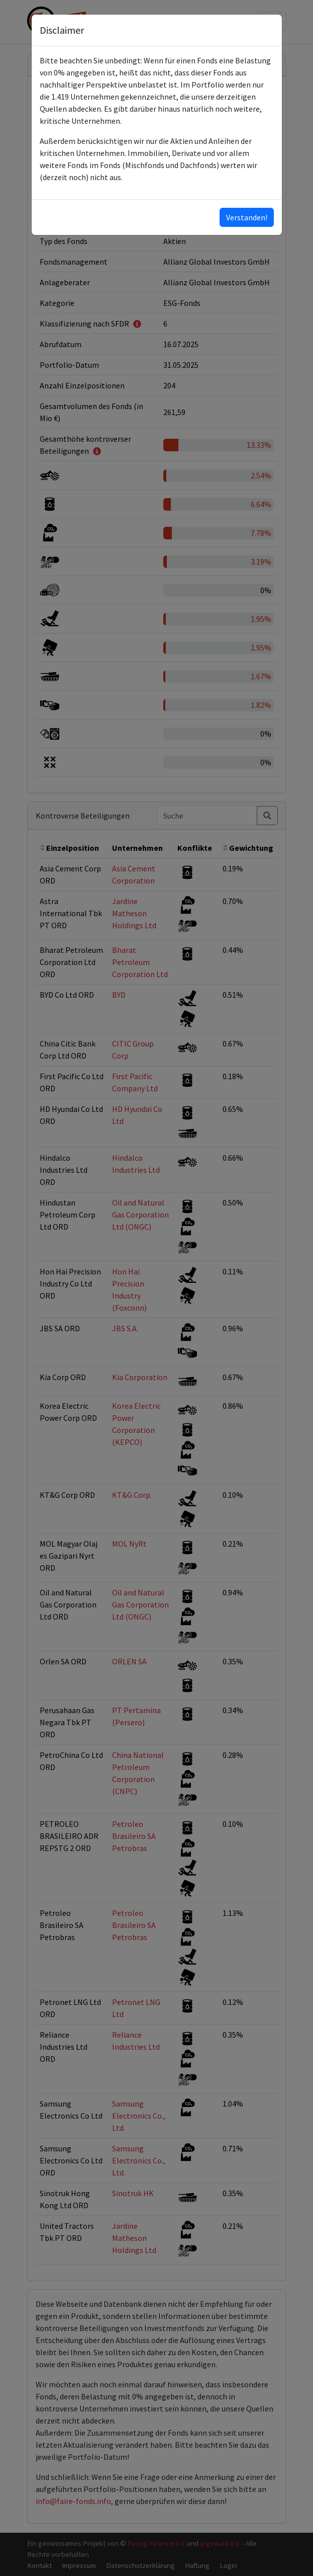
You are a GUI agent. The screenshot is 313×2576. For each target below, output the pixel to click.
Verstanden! (246, 217)
